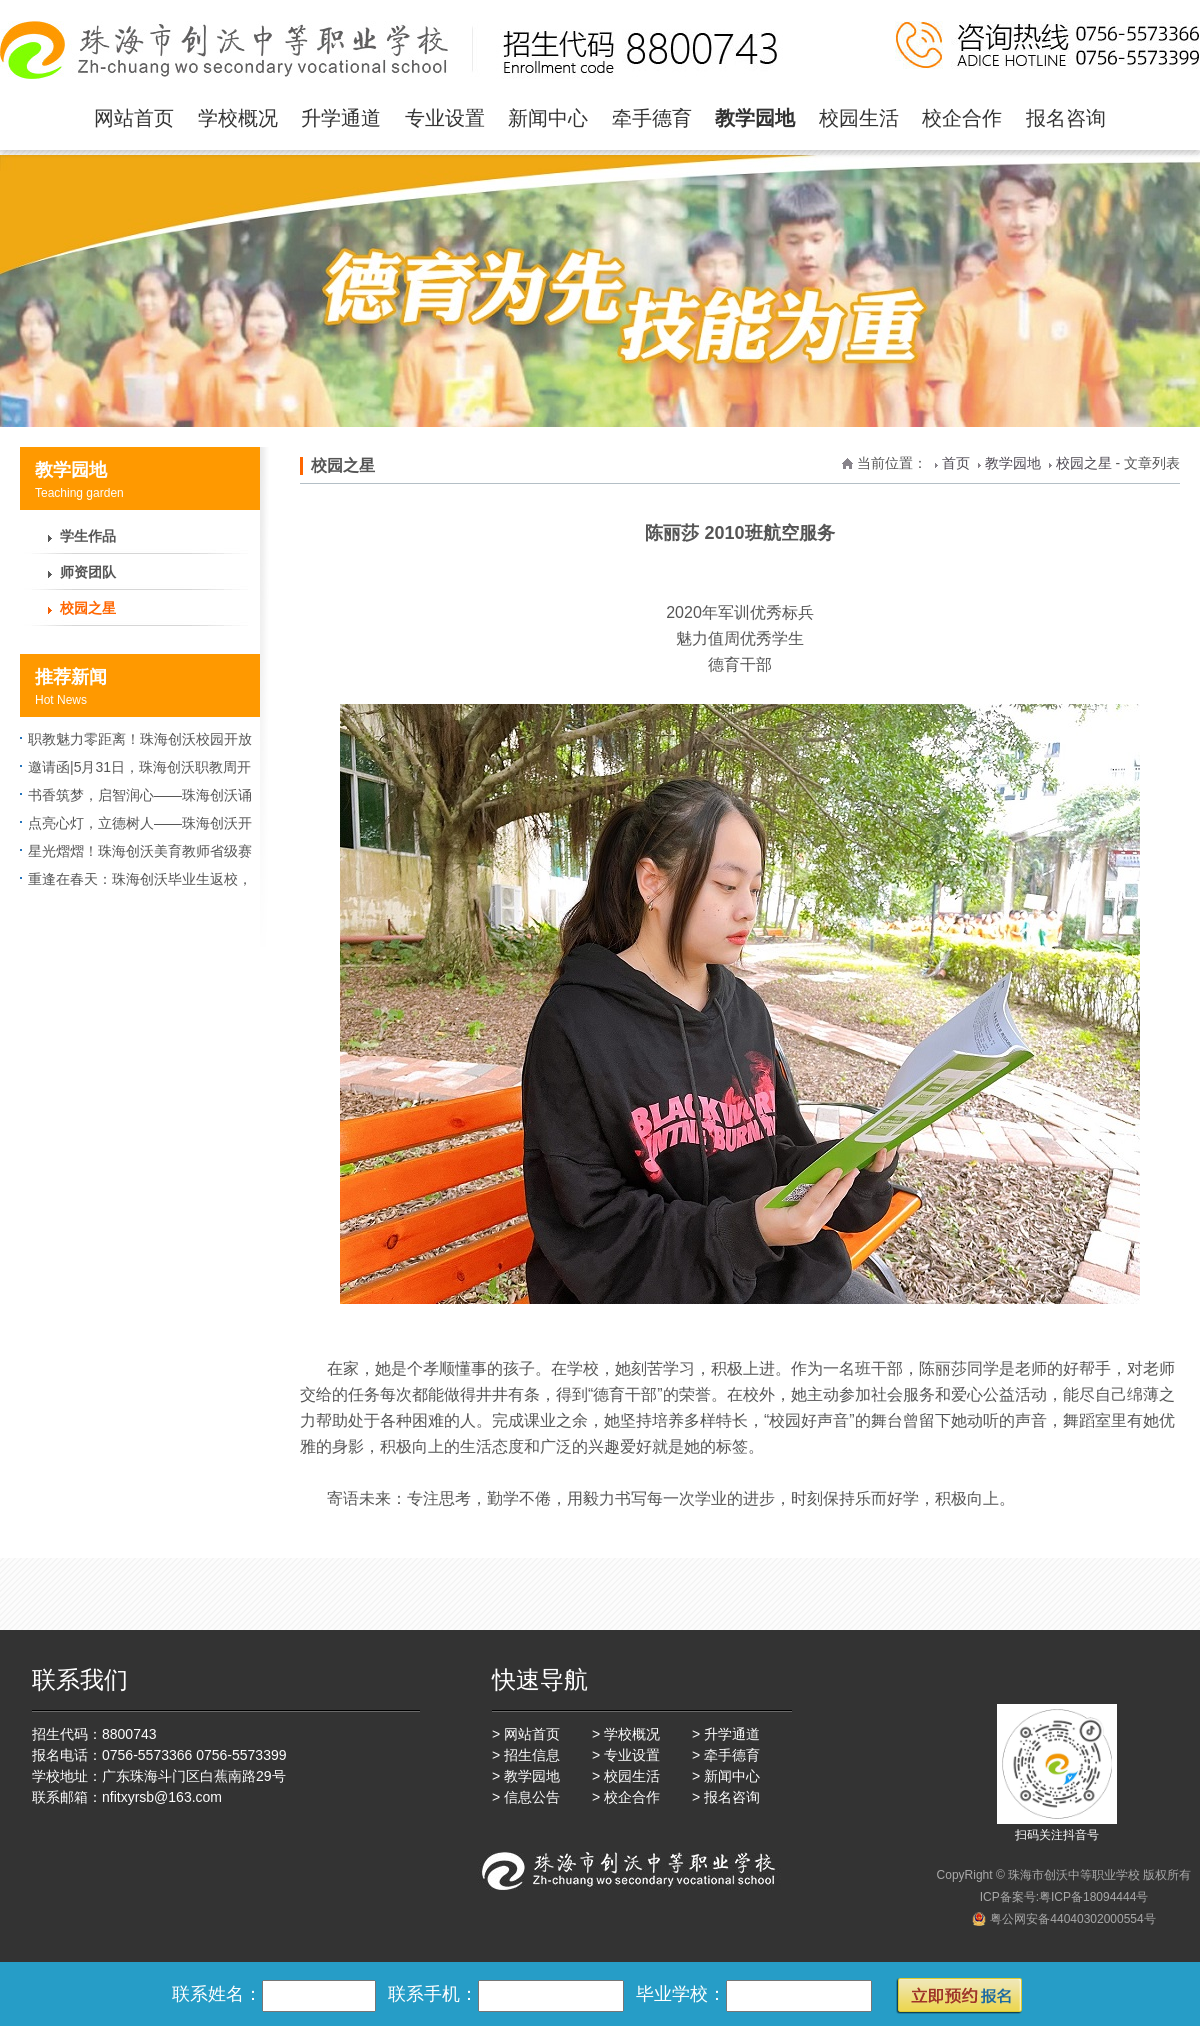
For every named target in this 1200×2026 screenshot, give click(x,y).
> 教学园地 (526, 1776)
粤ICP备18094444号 (1093, 1897)
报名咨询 (1066, 118)
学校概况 (238, 118)
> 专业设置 (626, 1755)
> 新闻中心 (726, 1776)
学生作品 (88, 536)
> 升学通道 (726, 1734)
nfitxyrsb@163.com (162, 1797)
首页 (956, 463)
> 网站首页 (526, 1734)
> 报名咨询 (726, 1797)
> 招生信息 (526, 1755)
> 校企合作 (626, 1797)
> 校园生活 (626, 1776)
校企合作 (962, 118)
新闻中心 (548, 118)
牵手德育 (652, 118)
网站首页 (134, 118)
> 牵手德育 (726, 1755)
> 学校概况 (626, 1734)
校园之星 (88, 608)
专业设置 (445, 118)
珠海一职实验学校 (392, 50)
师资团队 (88, 572)
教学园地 (755, 118)
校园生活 (859, 118)
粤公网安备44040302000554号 (1072, 1919)
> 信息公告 (526, 1797)
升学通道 (341, 118)
